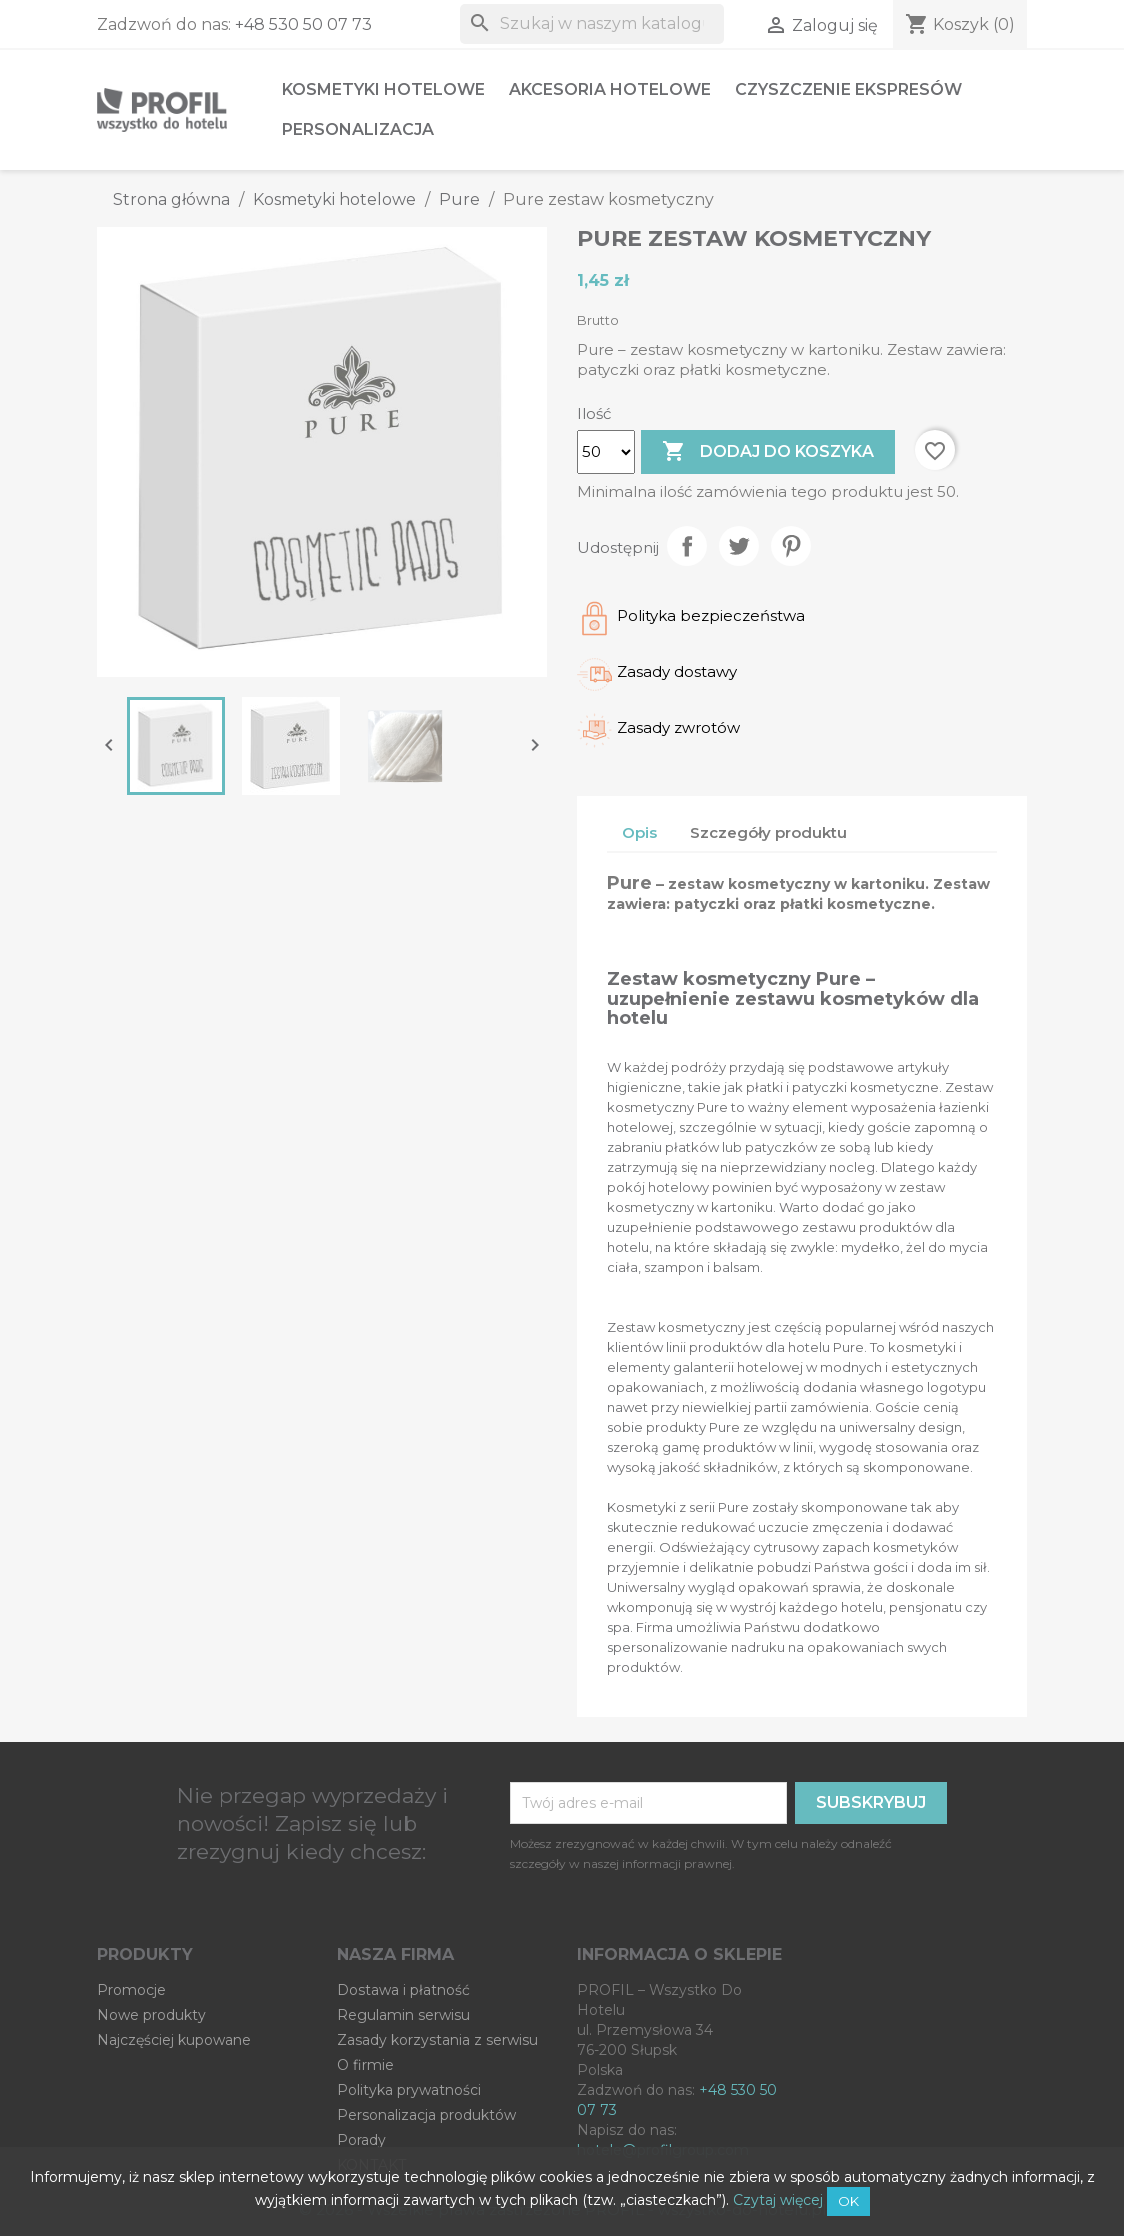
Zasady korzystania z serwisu (437, 2040)
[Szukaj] (592, 24)
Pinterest (791, 546)
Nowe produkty (151, 2015)
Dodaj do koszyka (768, 452)
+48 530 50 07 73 (303, 24)
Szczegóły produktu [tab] (768, 832)
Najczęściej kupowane (174, 2040)
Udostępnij (687, 546)
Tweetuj (739, 546)
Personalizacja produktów (426, 2115)
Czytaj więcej (778, 2200)
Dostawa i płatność (403, 1990)
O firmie (365, 2065)
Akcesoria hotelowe (610, 89)
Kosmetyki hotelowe (383, 89)
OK (848, 2201)
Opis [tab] (639, 832)
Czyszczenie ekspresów (848, 89)
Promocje (131, 1990)
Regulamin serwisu (403, 2015)
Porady (361, 2140)
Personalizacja (358, 129)
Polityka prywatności (409, 2090)
